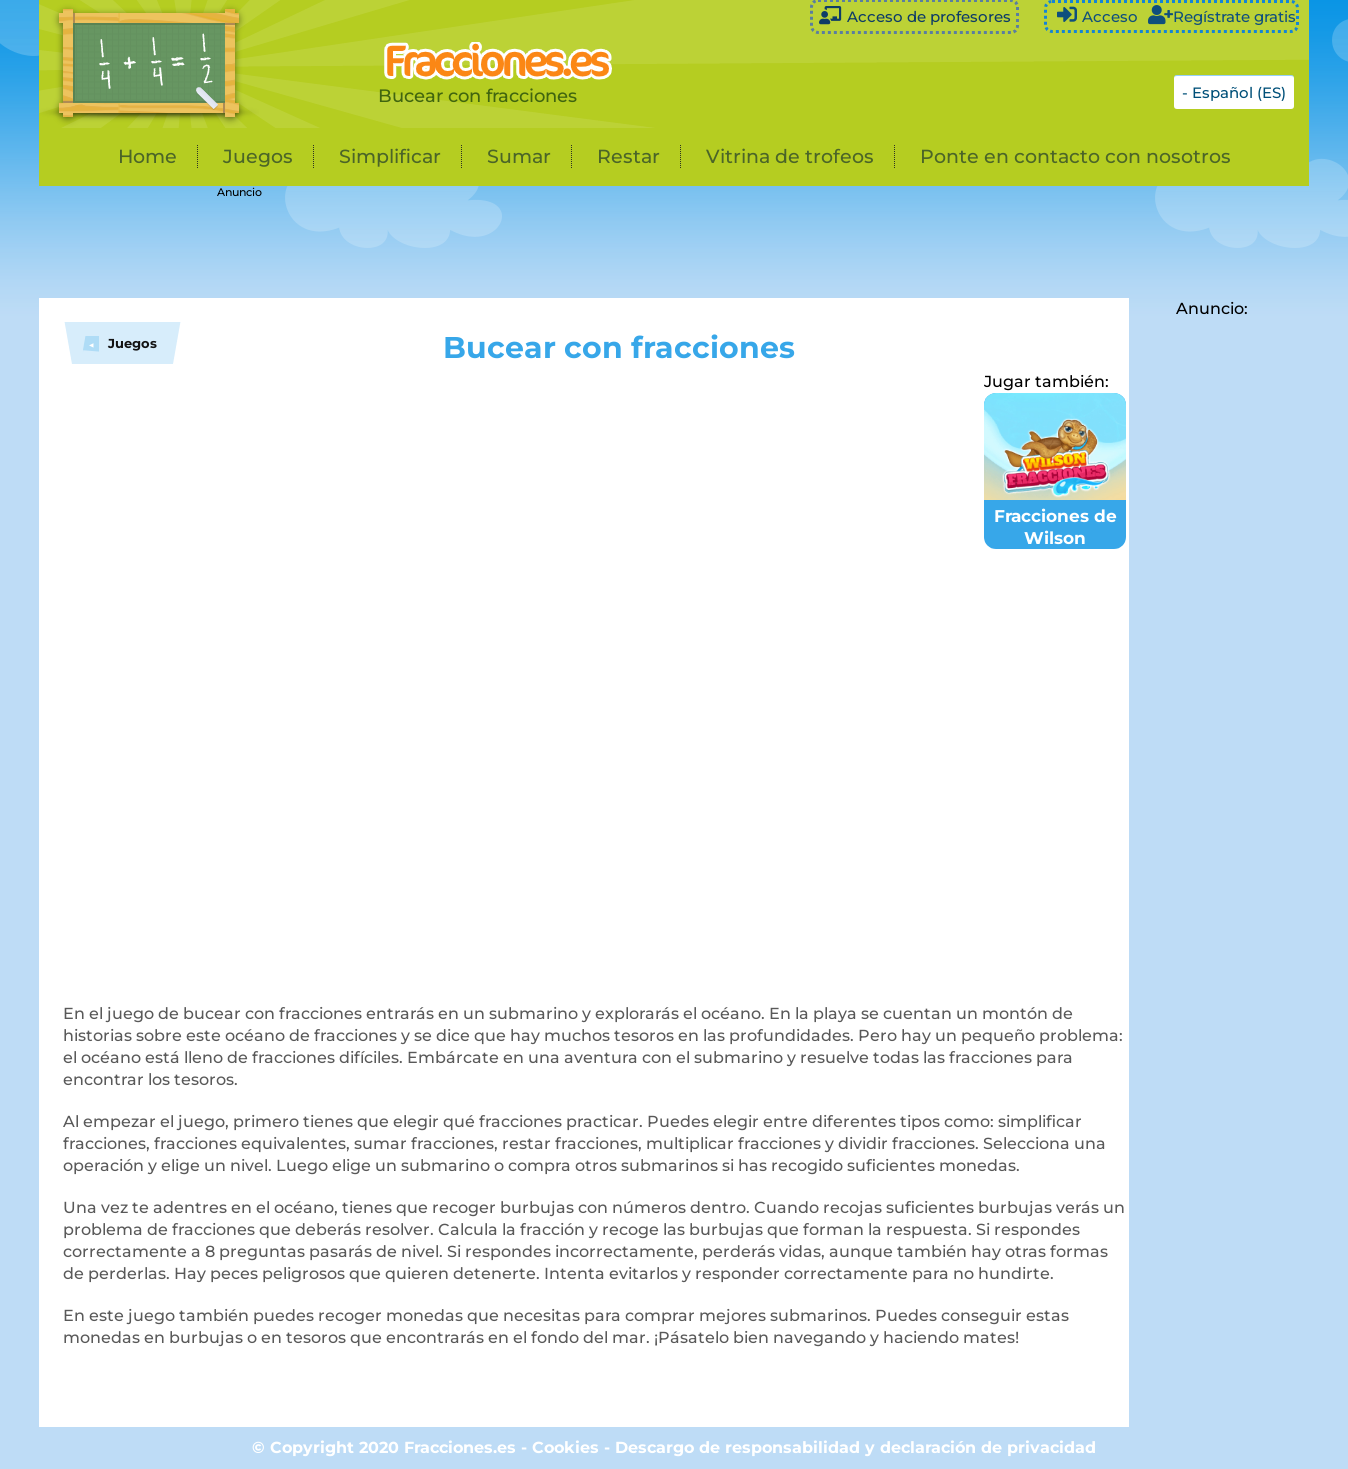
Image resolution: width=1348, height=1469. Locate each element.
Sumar (519, 156)
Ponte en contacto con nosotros (1075, 156)
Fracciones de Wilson (1055, 516)
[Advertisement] (539, 243)
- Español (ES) (1234, 92)
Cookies (565, 1447)
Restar (628, 156)
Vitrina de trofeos (790, 156)
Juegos (258, 156)
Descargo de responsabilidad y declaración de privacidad (855, 1447)
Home (147, 156)
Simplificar (390, 156)
